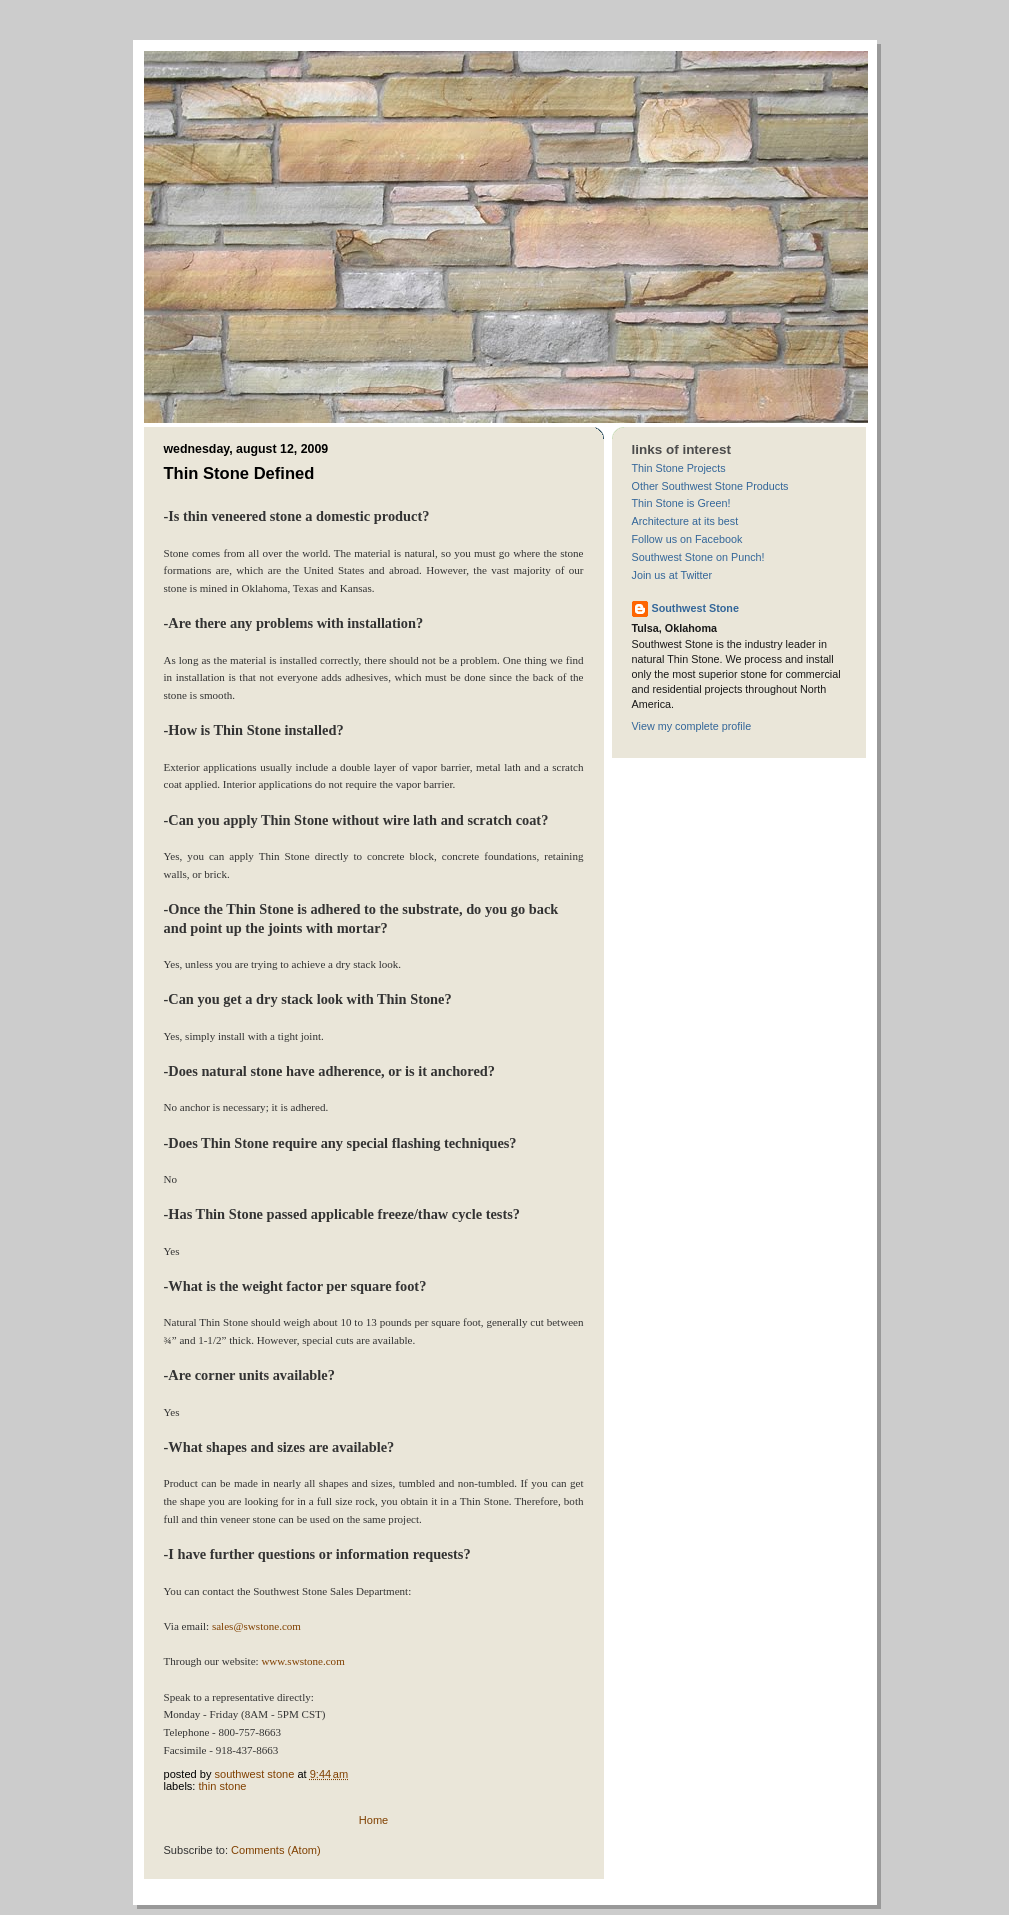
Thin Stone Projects (679, 468)
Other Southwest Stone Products (710, 486)
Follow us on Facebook (687, 539)
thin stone (223, 1786)
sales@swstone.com (256, 1626)
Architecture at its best (685, 521)
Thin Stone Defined (239, 473)
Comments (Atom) (276, 1850)
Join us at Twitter (672, 575)
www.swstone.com (302, 1661)
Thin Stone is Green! (681, 503)
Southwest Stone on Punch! (698, 557)
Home (373, 1820)
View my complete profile (692, 726)
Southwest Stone (695, 608)
